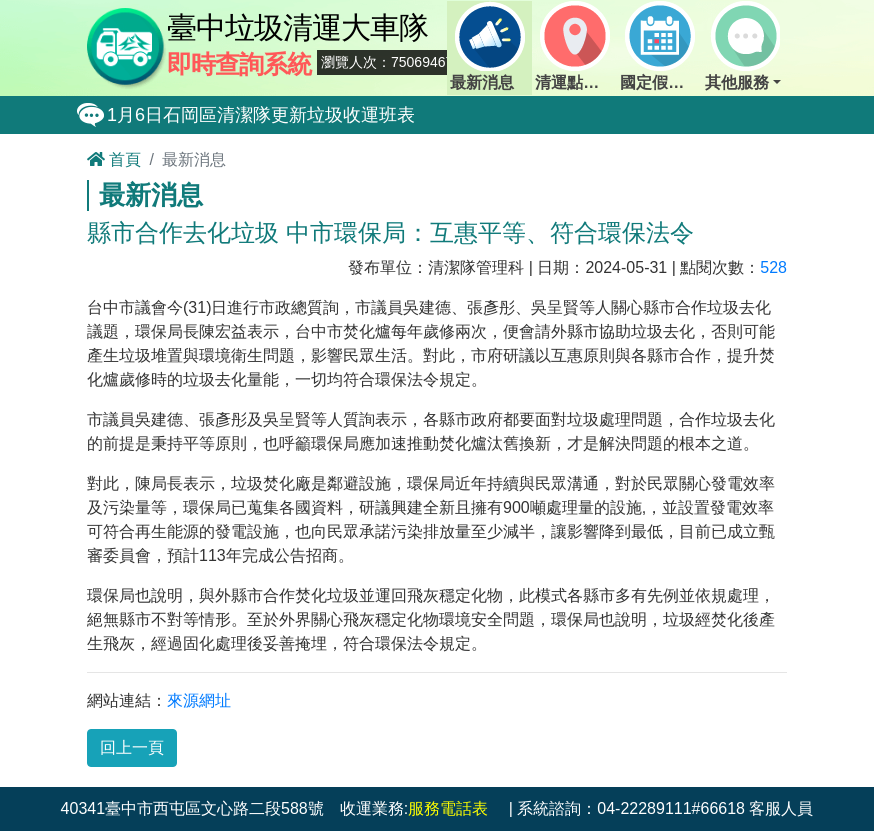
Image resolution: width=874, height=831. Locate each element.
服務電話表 (448, 808)
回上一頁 (132, 747)
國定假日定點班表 (661, 46)
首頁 (114, 159)
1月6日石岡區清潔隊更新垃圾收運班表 (261, 115)
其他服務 (742, 46)
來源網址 (199, 700)
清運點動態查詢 (576, 46)
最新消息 (487, 46)
